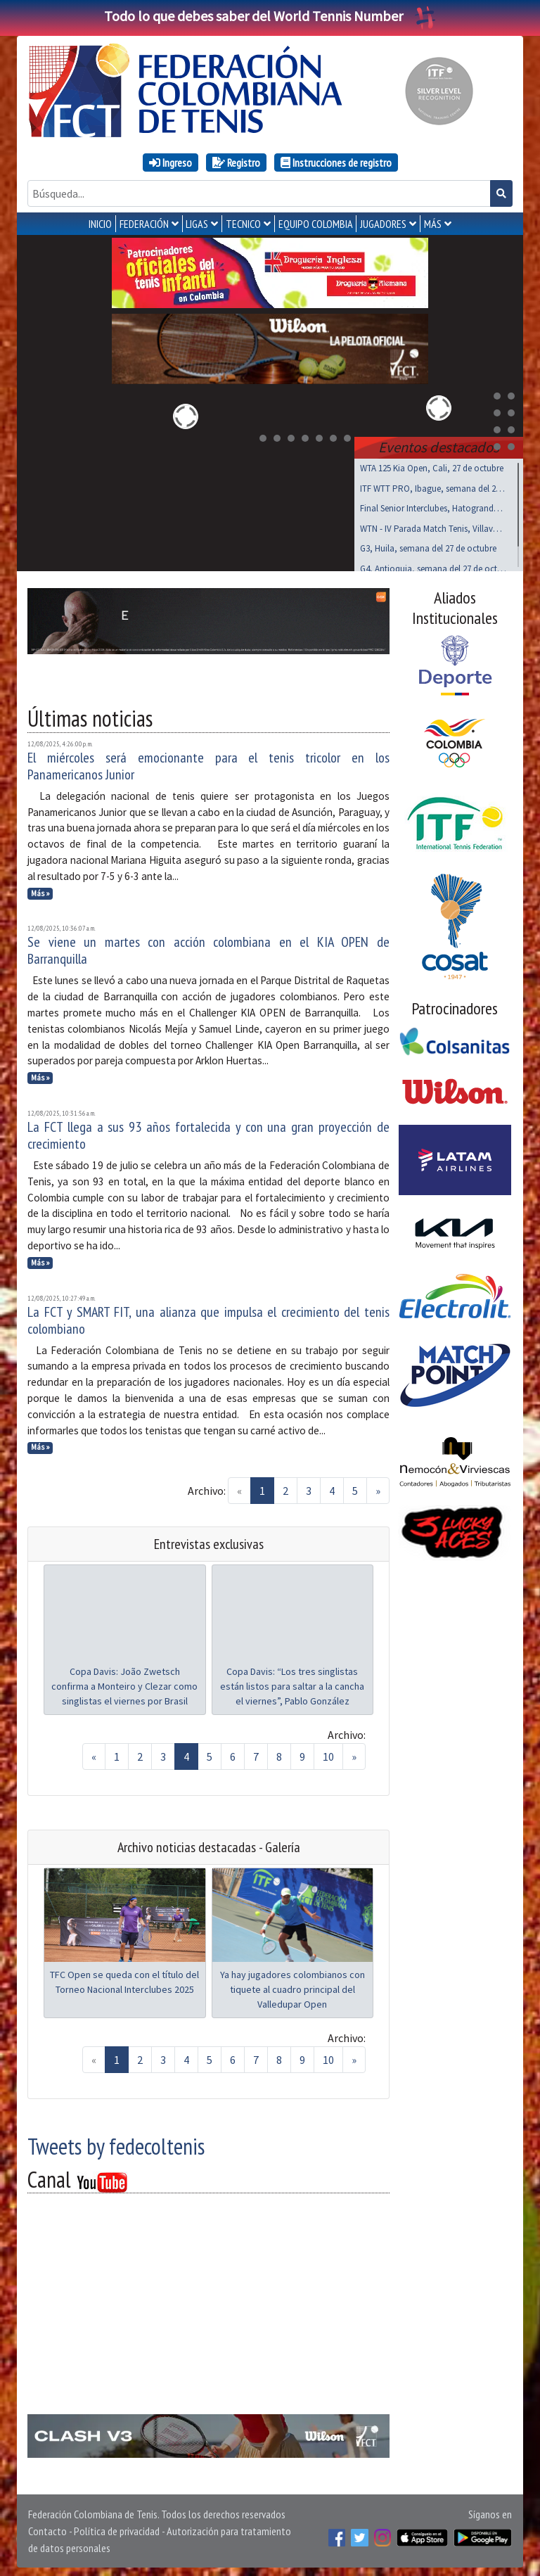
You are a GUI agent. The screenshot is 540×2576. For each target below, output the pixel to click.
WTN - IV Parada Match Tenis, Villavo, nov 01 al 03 (433, 526)
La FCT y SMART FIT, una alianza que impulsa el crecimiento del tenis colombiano (208, 1317)
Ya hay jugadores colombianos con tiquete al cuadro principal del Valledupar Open (292, 1986)
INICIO (100, 224)
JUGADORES (383, 224)
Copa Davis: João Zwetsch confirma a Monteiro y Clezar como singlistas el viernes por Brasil (124, 1683)
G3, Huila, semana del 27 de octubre (428, 545)
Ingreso (170, 162)
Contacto (47, 2528)
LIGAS (197, 224)
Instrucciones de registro (336, 162)
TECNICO (243, 224)
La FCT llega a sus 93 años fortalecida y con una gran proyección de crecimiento (208, 1132)
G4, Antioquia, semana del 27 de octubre (433, 566)
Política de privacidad (117, 2528)
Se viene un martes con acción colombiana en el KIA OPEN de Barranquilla (208, 947)
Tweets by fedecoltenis (116, 2143)
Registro (236, 162)
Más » (40, 890)
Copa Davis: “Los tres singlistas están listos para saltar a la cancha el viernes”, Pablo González (292, 1683)
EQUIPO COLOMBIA (315, 224)
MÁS (433, 224)
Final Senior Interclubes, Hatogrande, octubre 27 (433, 505)
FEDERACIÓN (144, 224)
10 (328, 1754)
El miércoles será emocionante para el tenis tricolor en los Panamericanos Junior (208, 763)
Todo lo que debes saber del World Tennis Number (270, 16)
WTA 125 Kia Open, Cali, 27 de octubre (431, 465)
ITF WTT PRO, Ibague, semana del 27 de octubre (433, 486)
